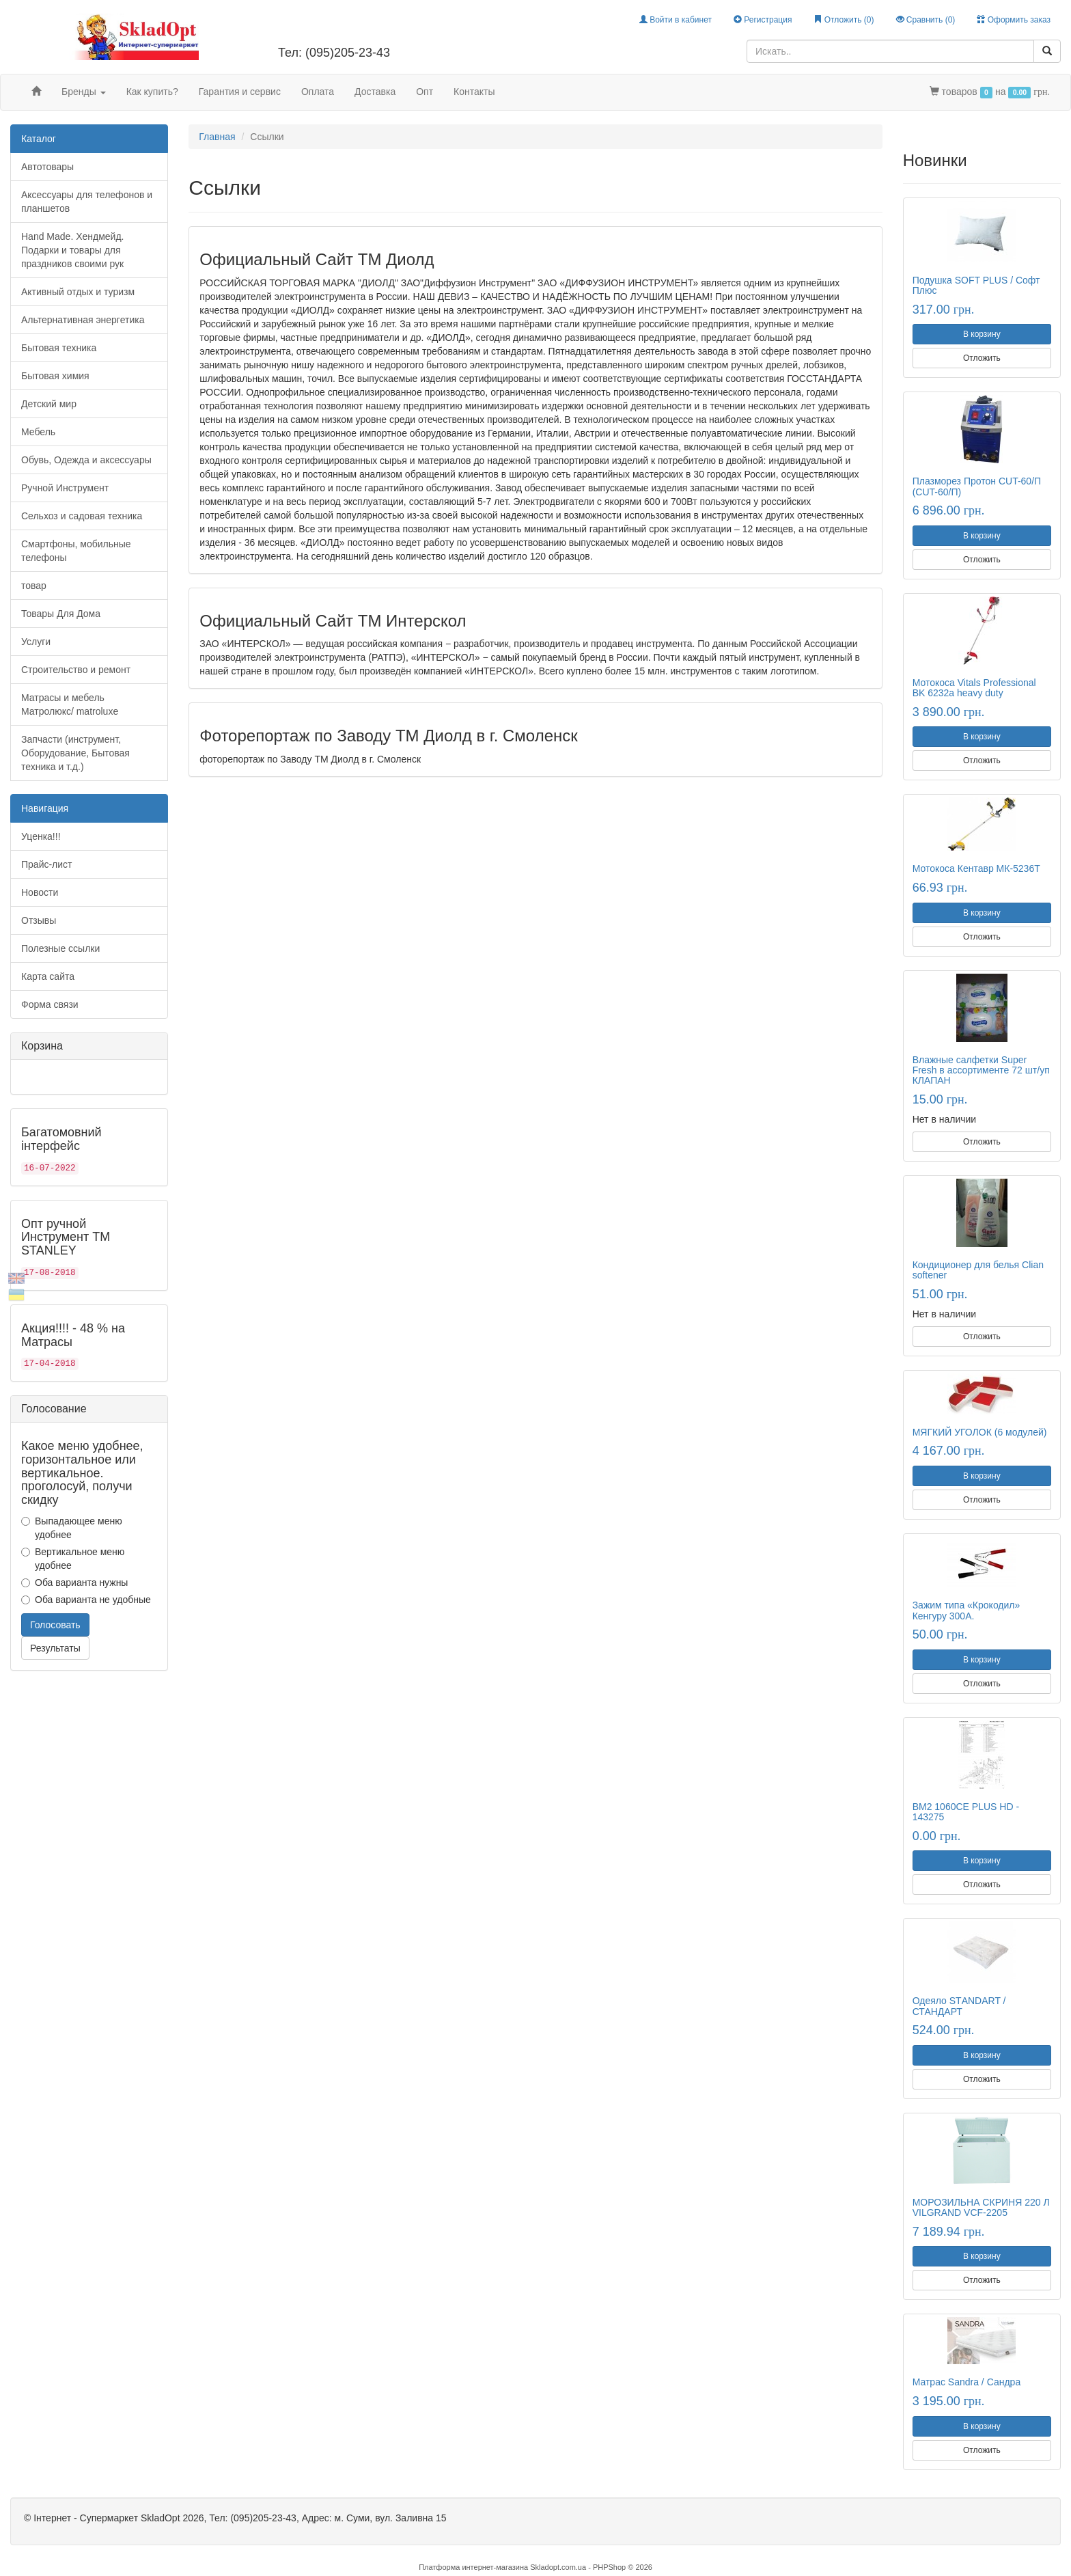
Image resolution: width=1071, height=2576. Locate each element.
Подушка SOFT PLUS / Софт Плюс (976, 285)
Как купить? (152, 91)
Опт (424, 91)
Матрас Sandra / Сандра (967, 2381)
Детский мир (48, 403)
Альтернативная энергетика (82, 319)
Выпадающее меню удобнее (71, 1528)
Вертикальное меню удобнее (72, 1558)
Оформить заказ (1014, 20)
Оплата (317, 91)
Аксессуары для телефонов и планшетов (86, 201)
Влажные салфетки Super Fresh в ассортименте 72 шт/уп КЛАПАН (981, 1070)
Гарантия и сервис (240, 91)
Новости (39, 892)
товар (33, 585)
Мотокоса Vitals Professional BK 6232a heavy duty (974, 687)
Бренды (83, 91)
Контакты (474, 91)
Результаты (55, 1648)
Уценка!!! (41, 836)
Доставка (374, 91)
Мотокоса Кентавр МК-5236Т (976, 868)
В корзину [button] (982, 334)
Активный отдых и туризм (78, 291)
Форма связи (50, 1004)
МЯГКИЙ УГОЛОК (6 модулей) (980, 1432)
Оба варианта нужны (74, 1582)
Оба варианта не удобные (86, 1599)
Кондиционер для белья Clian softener (978, 1269)
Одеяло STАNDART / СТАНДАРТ (959, 2005)
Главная (217, 136)
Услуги (36, 641)
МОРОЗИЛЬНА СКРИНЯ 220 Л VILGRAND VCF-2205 (981, 2207)
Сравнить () (926, 20)
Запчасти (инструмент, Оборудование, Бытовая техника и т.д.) (75, 753)
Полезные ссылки (60, 948)
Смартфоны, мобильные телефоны (76, 550)
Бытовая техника (58, 347)
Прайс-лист (46, 864)
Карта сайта (47, 976)
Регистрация (763, 20)
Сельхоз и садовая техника (81, 515)
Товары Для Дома (60, 613)
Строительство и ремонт (75, 669)
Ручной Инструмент (65, 487)
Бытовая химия (55, 375)
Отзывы (38, 920)
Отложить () (843, 20)
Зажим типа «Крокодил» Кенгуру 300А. (966, 1610)
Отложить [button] (982, 358)
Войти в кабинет (675, 20)
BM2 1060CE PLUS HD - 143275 (966, 1811)
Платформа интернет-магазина (473, 2567)
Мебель (38, 431)
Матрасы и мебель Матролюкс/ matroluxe (69, 704)
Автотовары (47, 166)
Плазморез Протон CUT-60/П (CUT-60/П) (977, 486)
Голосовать (55, 1624)
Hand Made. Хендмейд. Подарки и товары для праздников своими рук (72, 250)
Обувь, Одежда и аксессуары (86, 459)
